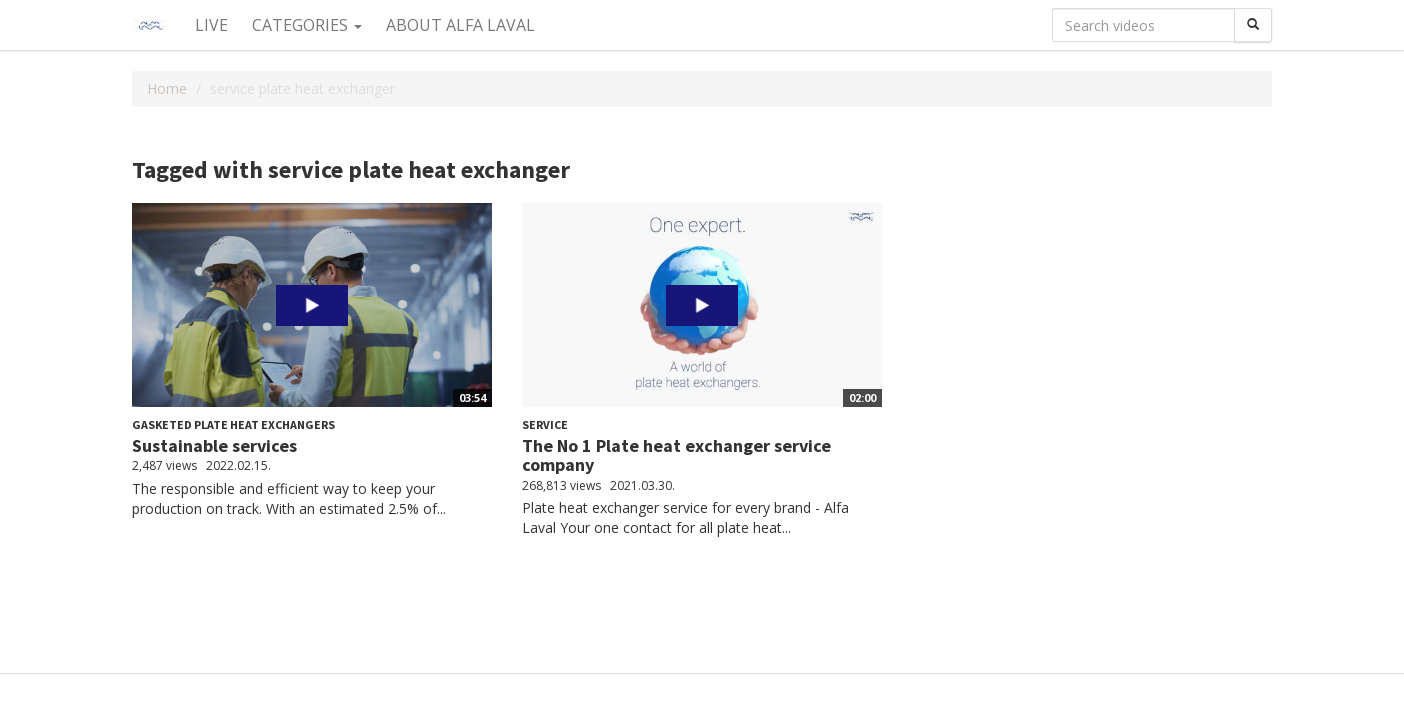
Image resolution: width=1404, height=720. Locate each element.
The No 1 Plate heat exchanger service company (676, 455)
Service (545, 424)
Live (211, 25)
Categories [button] (307, 25)
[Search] (1253, 25)
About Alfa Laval (460, 25)
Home (167, 88)
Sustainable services (214, 445)
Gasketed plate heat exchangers (233, 424)
